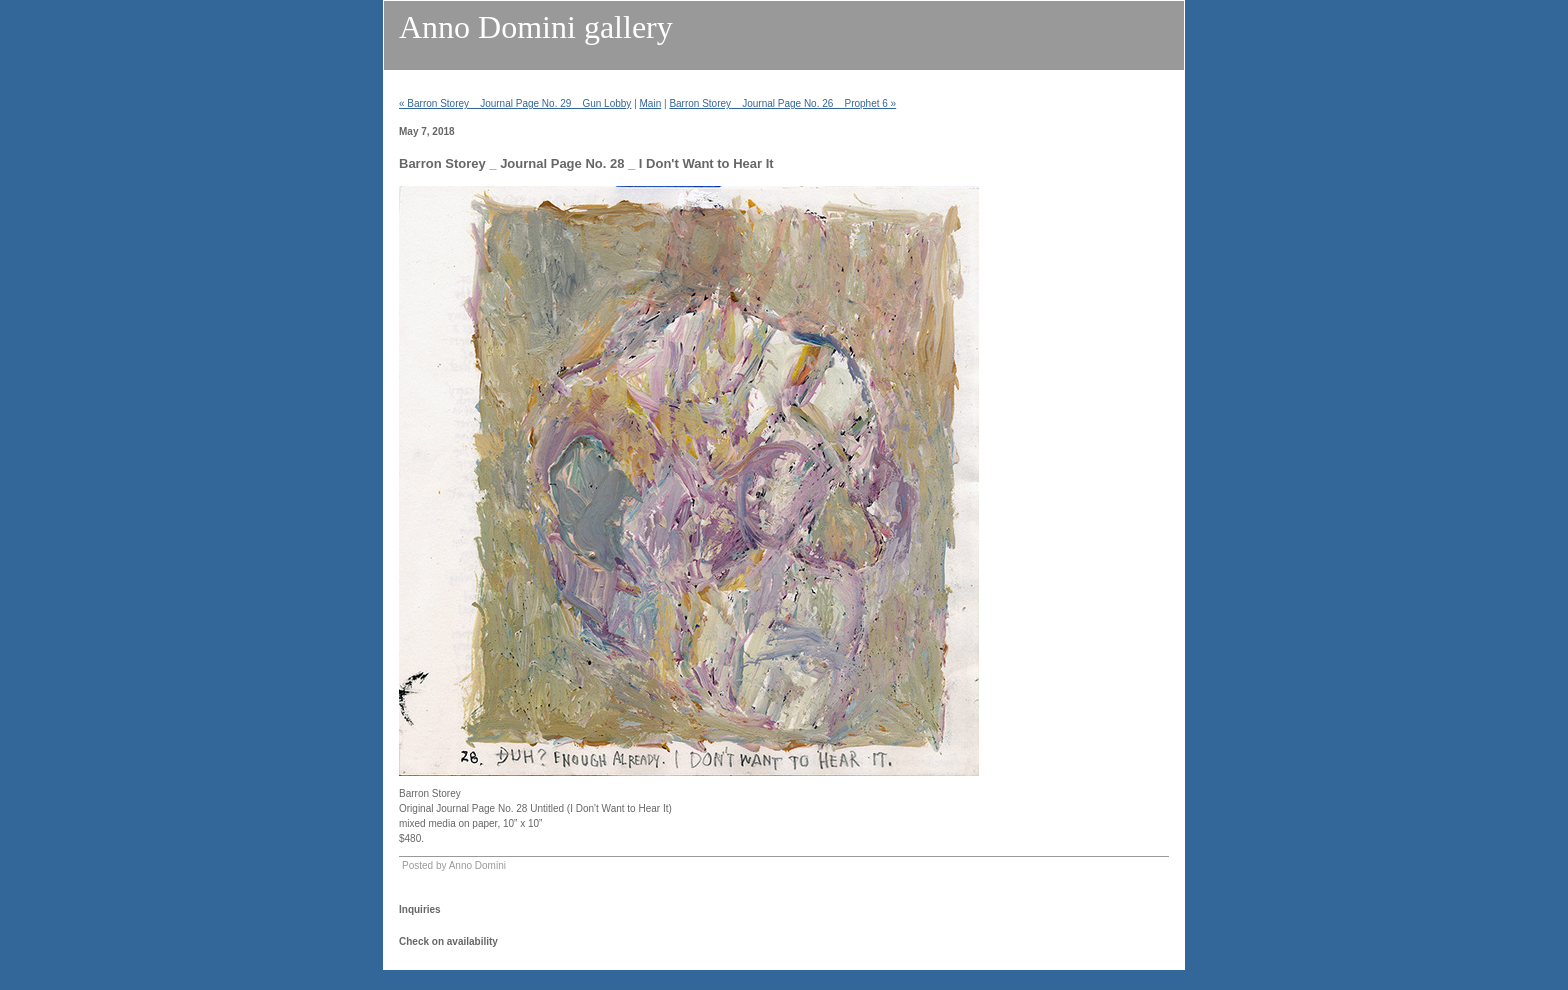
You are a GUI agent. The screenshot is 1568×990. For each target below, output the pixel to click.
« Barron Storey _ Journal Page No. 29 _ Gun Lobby (515, 103)
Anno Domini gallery (536, 27)
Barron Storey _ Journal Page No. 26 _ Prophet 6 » (782, 103)
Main (651, 103)
